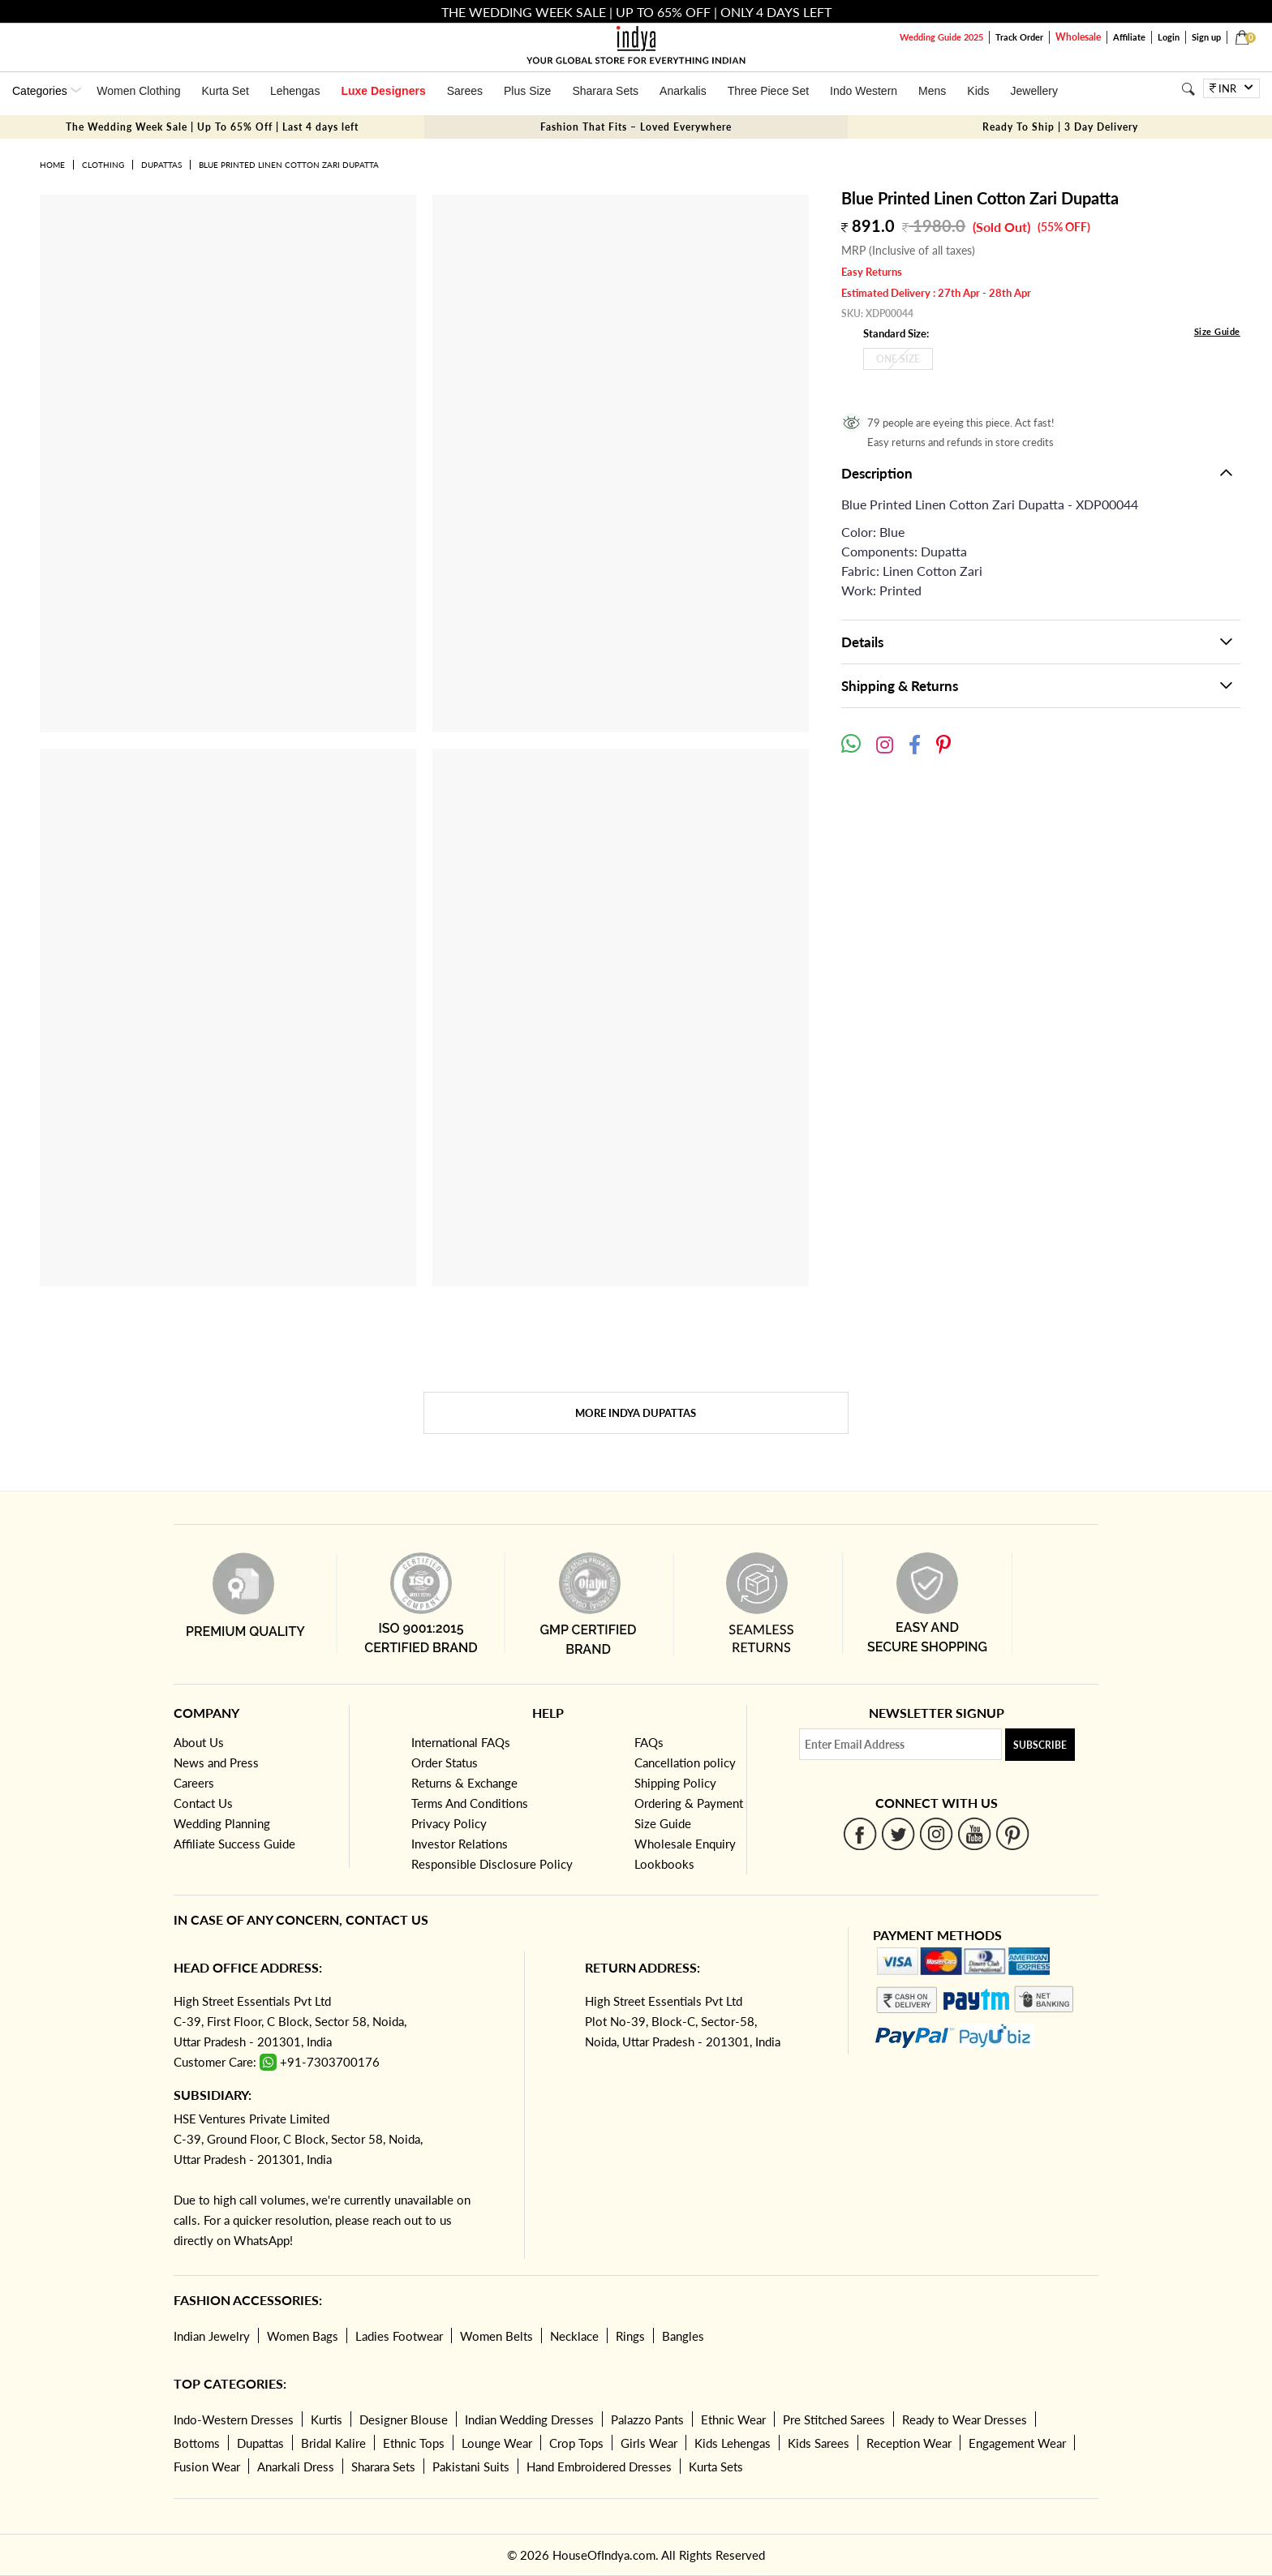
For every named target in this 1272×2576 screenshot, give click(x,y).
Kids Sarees (818, 2443)
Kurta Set (225, 90)
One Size (898, 359)
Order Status (444, 1762)
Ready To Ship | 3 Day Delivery (1060, 127)
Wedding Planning (222, 1823)
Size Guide (1217, 331)
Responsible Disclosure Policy (492, 1864)
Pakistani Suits (470, 2466)
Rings (630, 2336)
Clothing (103, 165)
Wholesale (1078, 37)
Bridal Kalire (333, 2443)
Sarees (465, 90)
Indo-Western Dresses (234, 2419)
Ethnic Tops (414, 2443)
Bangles (683, 2336)
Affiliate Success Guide (234, 1843)
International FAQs (460, 1742)
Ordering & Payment (688, 1803)
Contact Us (203, 1803)
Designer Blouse (403, 2419)
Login (1169, 37)
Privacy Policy (449, 1823)
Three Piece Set (768, 90)
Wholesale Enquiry (685, 1843)
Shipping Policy (675, 1782)
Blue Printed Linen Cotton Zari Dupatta (289, 165)
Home (52, 165)
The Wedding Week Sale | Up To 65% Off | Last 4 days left (212, 127)
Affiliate (1129, 37)
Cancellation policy (685, 1762)
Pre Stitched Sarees (834, 2419)
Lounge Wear (497, 2443)
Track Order (1019, 37)
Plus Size (527, 90)
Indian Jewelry (212, 2336)
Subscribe (1040, 1745)
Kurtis (326, 2419)
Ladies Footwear (399, 2336)
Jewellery (1034, 90)
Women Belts (496, 2336)
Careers (194, 1782)
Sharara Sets (605, 90)
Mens (932, 90)
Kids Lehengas (732, 2443)
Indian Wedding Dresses (529, 2419)
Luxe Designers (383, 90)
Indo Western (863, 90)
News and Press (216, 1762)
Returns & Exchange (464, 1782)
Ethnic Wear (733, 2419)
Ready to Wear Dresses (964, 2419)
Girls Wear (649, 2443)
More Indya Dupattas (635, 1412)
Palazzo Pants (647, 2419)
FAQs (649, 1742)
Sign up (1206, 37)
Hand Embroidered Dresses (599, 2466)
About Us (199, 1742)
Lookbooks (664, 1864)
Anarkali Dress (295, 2466)
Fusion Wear (207, 2466)
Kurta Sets (716, 2466)
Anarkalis (683, 90)
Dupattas (161, 165)
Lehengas (295, 90)
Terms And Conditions (469, 1803)
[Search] (1188, 89)
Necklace (574, 2336)
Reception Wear (909, 2443)
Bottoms (197, 2443)
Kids (978, 90)
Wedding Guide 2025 (941, 37)
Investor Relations (459, 1843)
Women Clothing (138, 90)
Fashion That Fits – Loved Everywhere (636, 127)
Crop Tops (576, 2443)
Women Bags (302, 2336)
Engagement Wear (1017, 2443)
